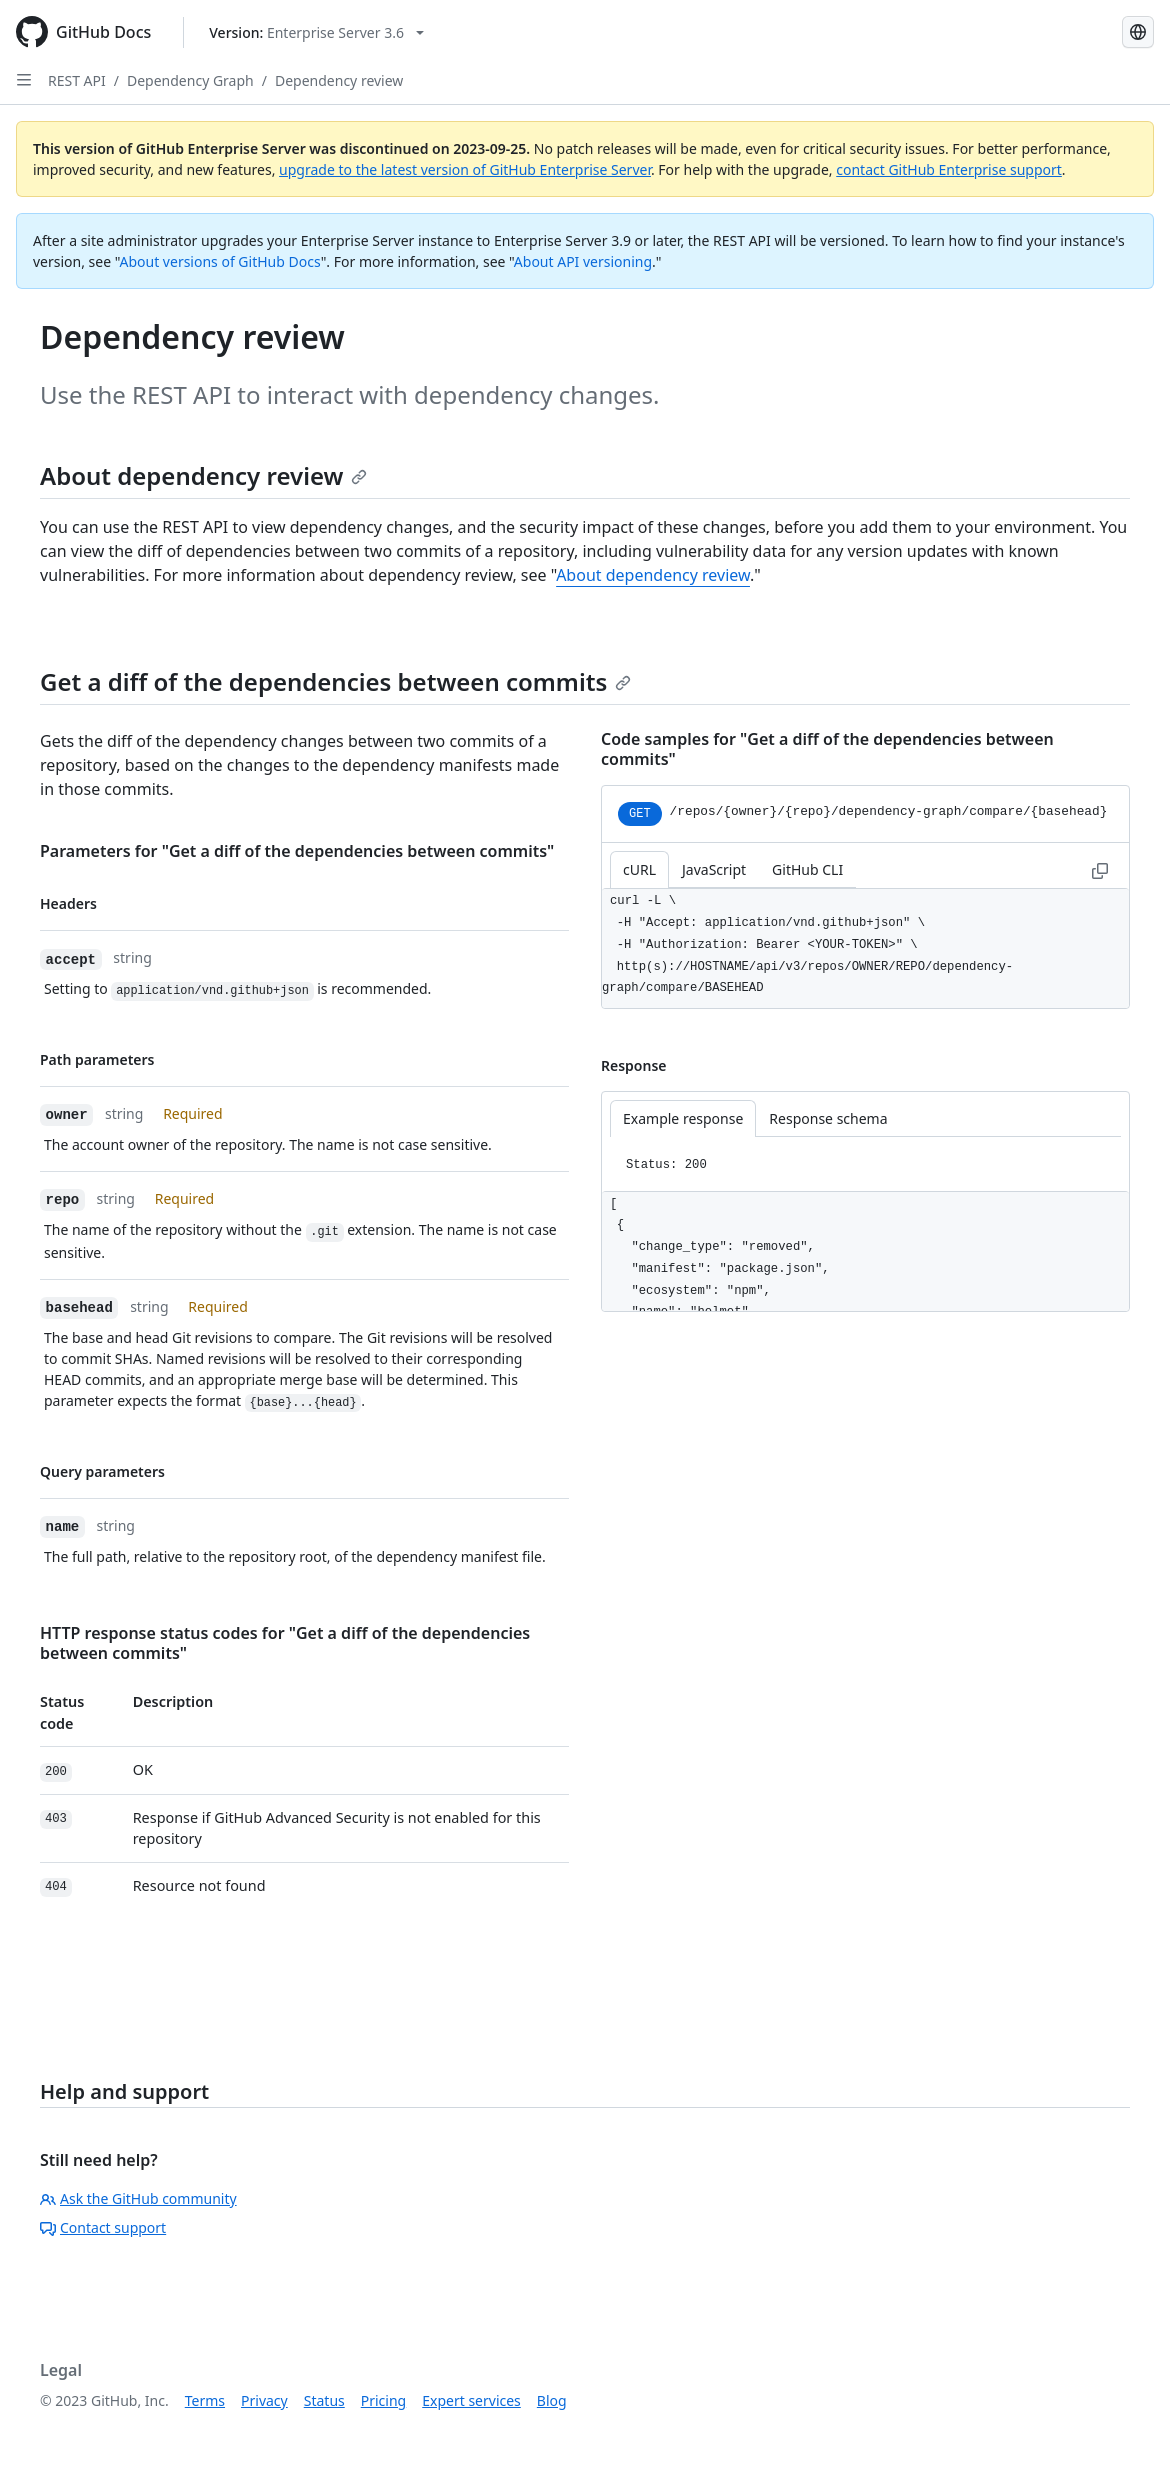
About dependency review (203, 475)
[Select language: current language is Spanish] (1138, 32)
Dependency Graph (190, 80)
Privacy (264, 2400)
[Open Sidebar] (24, 80)
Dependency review (339, 80)
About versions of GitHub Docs (220, 261)
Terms (205, 2400)
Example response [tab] (683, 1118)
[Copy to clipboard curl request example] (1100, 869)
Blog (552, 2400)
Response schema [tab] (828, 1118)
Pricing (383, 2400)
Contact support (103, 2227)
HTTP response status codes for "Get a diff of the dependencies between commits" (285, 1643)
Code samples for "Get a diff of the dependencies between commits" (827, 749)
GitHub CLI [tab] (807, 869)
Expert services (471, 2400)
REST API (77, 80)
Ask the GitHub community (138, 2198)
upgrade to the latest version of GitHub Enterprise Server (465, 169)
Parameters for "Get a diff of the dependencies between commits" (297, 851)
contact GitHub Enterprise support (949, 169)
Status (324, 2400)
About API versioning (583, 261)
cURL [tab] (639, 869)
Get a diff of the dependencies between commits (335, 681)
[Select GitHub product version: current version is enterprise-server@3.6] (316, 32)
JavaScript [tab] (714, 869)
